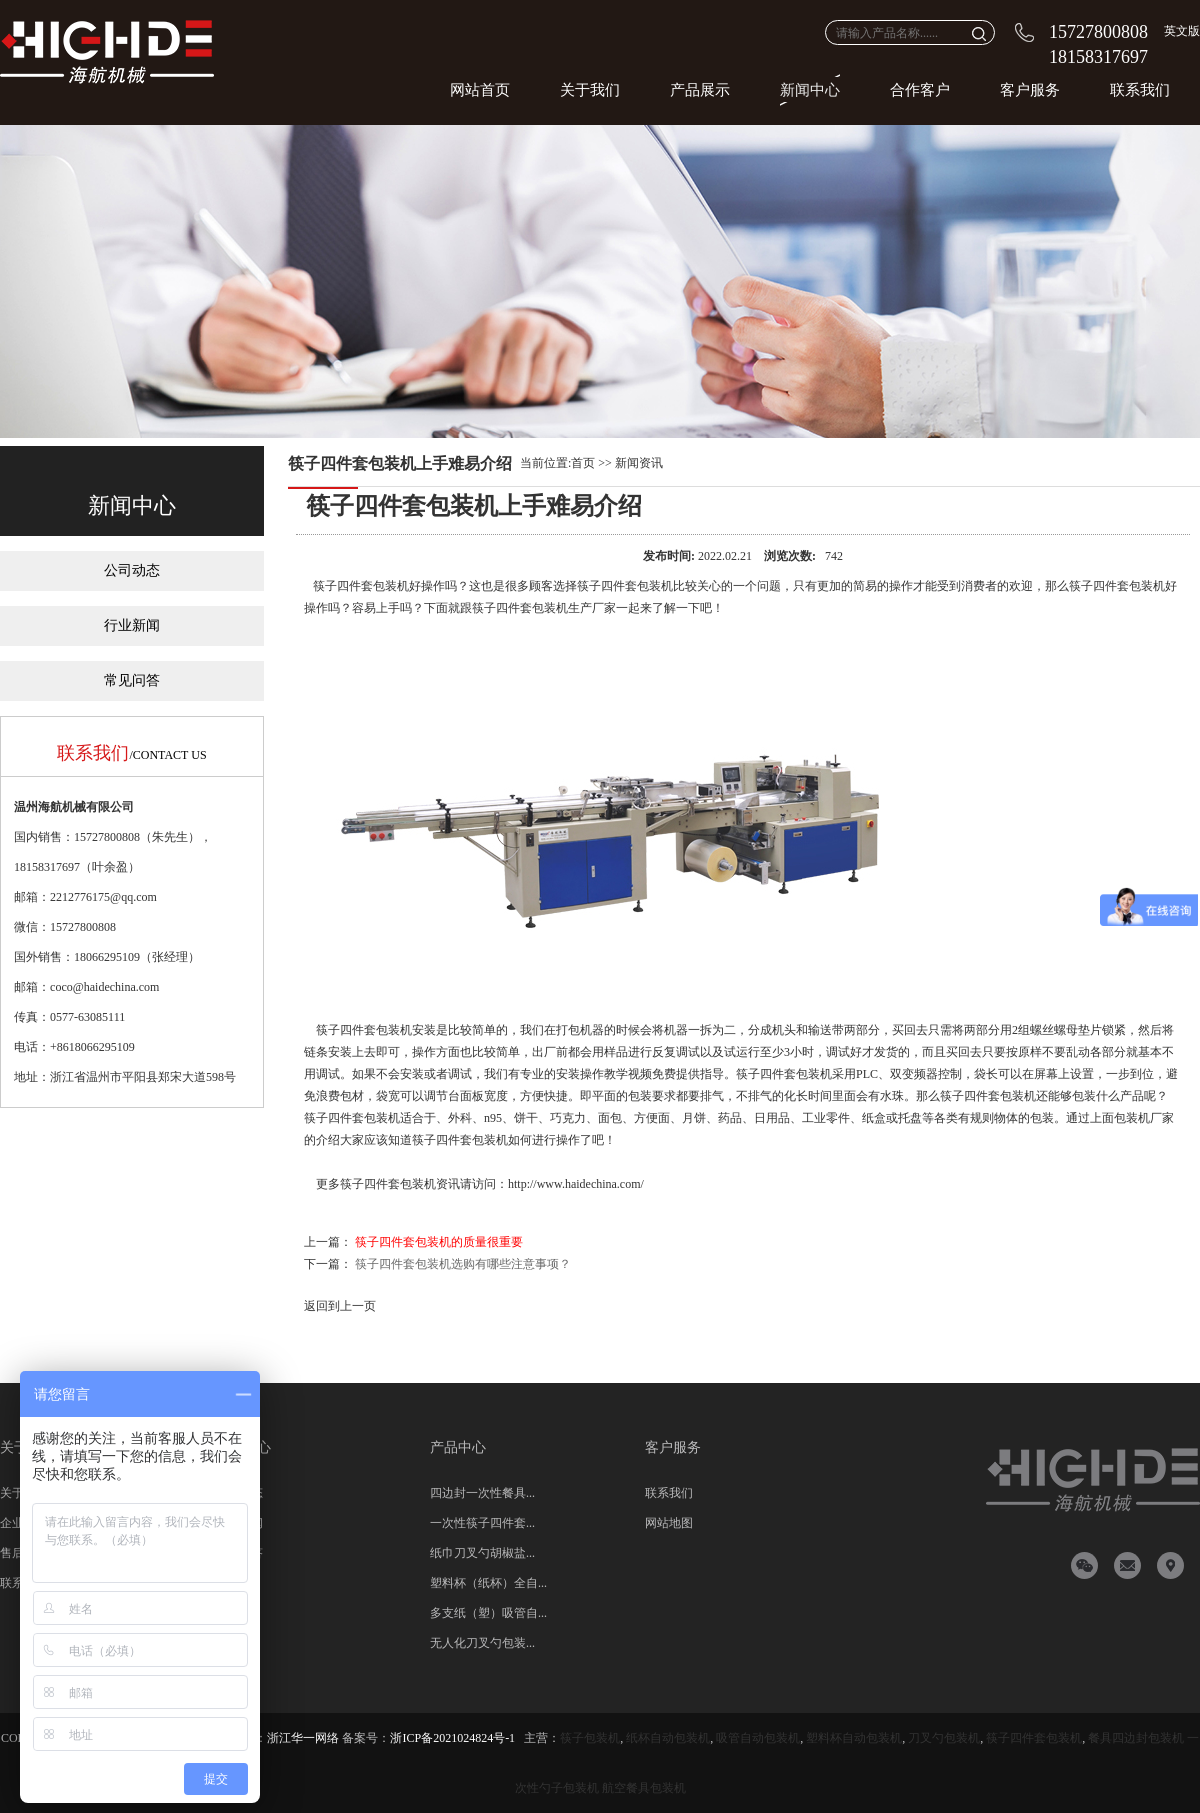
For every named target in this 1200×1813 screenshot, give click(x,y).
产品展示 (700, 90)
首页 (583, 463)
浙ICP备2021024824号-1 (452, 1738)
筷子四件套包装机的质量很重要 (439, 1242)
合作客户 (920, 90)
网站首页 (480, 90)
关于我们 (590, 90)
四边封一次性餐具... (482, 1493)
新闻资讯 (639, 463)
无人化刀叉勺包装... (482, 1643)
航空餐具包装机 (644, 1788)
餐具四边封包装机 (1136, 1738)
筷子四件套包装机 (361, 586)
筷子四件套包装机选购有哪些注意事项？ (463, 1264)
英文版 (1182, 31)
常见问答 (132, 680)
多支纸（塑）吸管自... (488, 1613)
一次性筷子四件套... (482, 1523)
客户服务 (1030, 90)
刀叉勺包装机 (944, 1738)
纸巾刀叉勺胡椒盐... (482, 1553)
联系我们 (1140, 90)
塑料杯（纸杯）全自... (488, 1583)
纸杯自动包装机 (668, 1738)
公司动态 (132, 570)
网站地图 (669, 1523)
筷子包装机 (590, 1738)
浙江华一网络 (303, 1738)
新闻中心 (810, 90)
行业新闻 (132, 625)
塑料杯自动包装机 (854, 1738)
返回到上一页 (340, 1306)
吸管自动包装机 (758, 1738)
